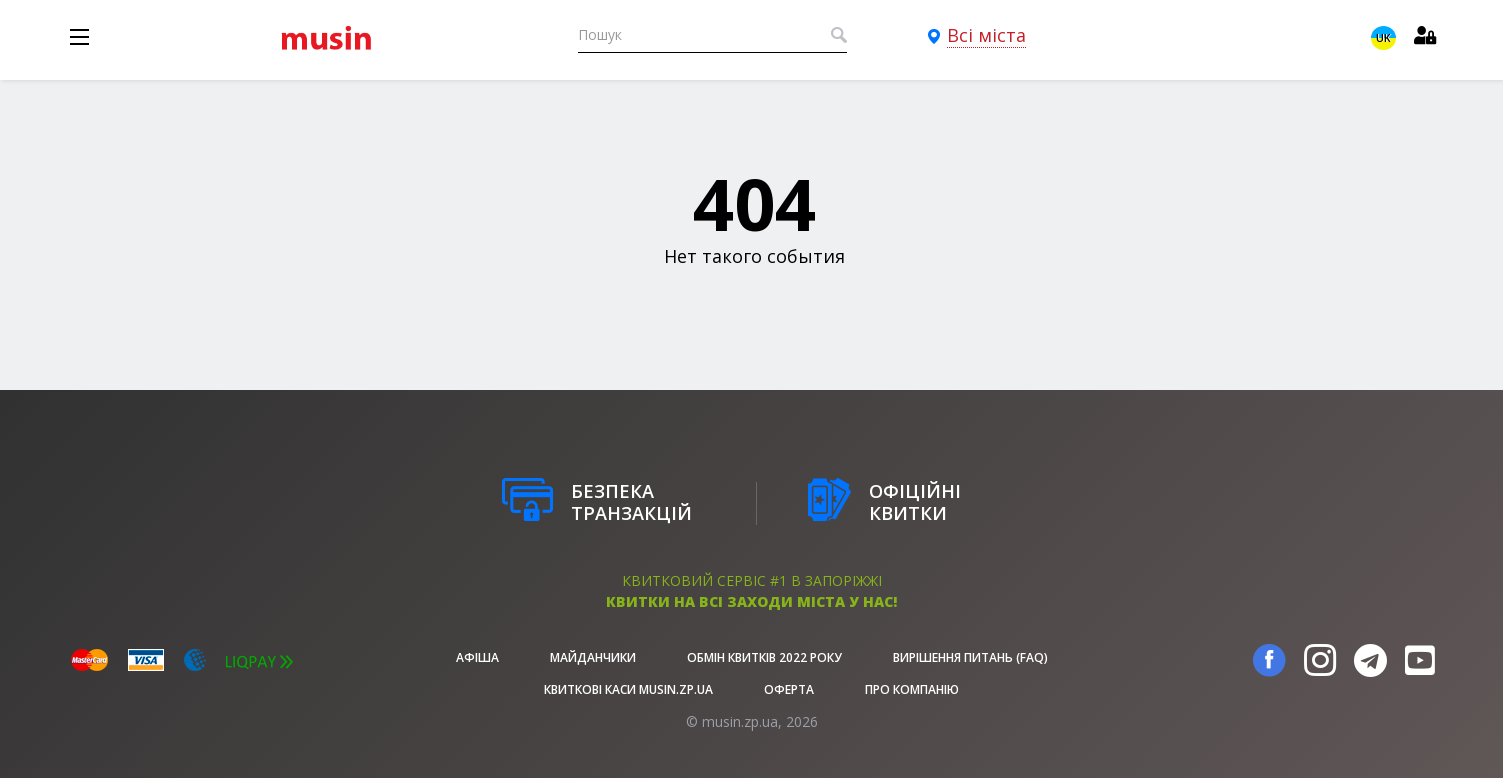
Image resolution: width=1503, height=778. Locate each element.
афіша (477, 657)
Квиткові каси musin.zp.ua (628, 689)
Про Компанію (912, 689)
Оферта (789, 689)
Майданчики (593, 657)
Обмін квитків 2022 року (764, 657)
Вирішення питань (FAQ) (970, 657)
